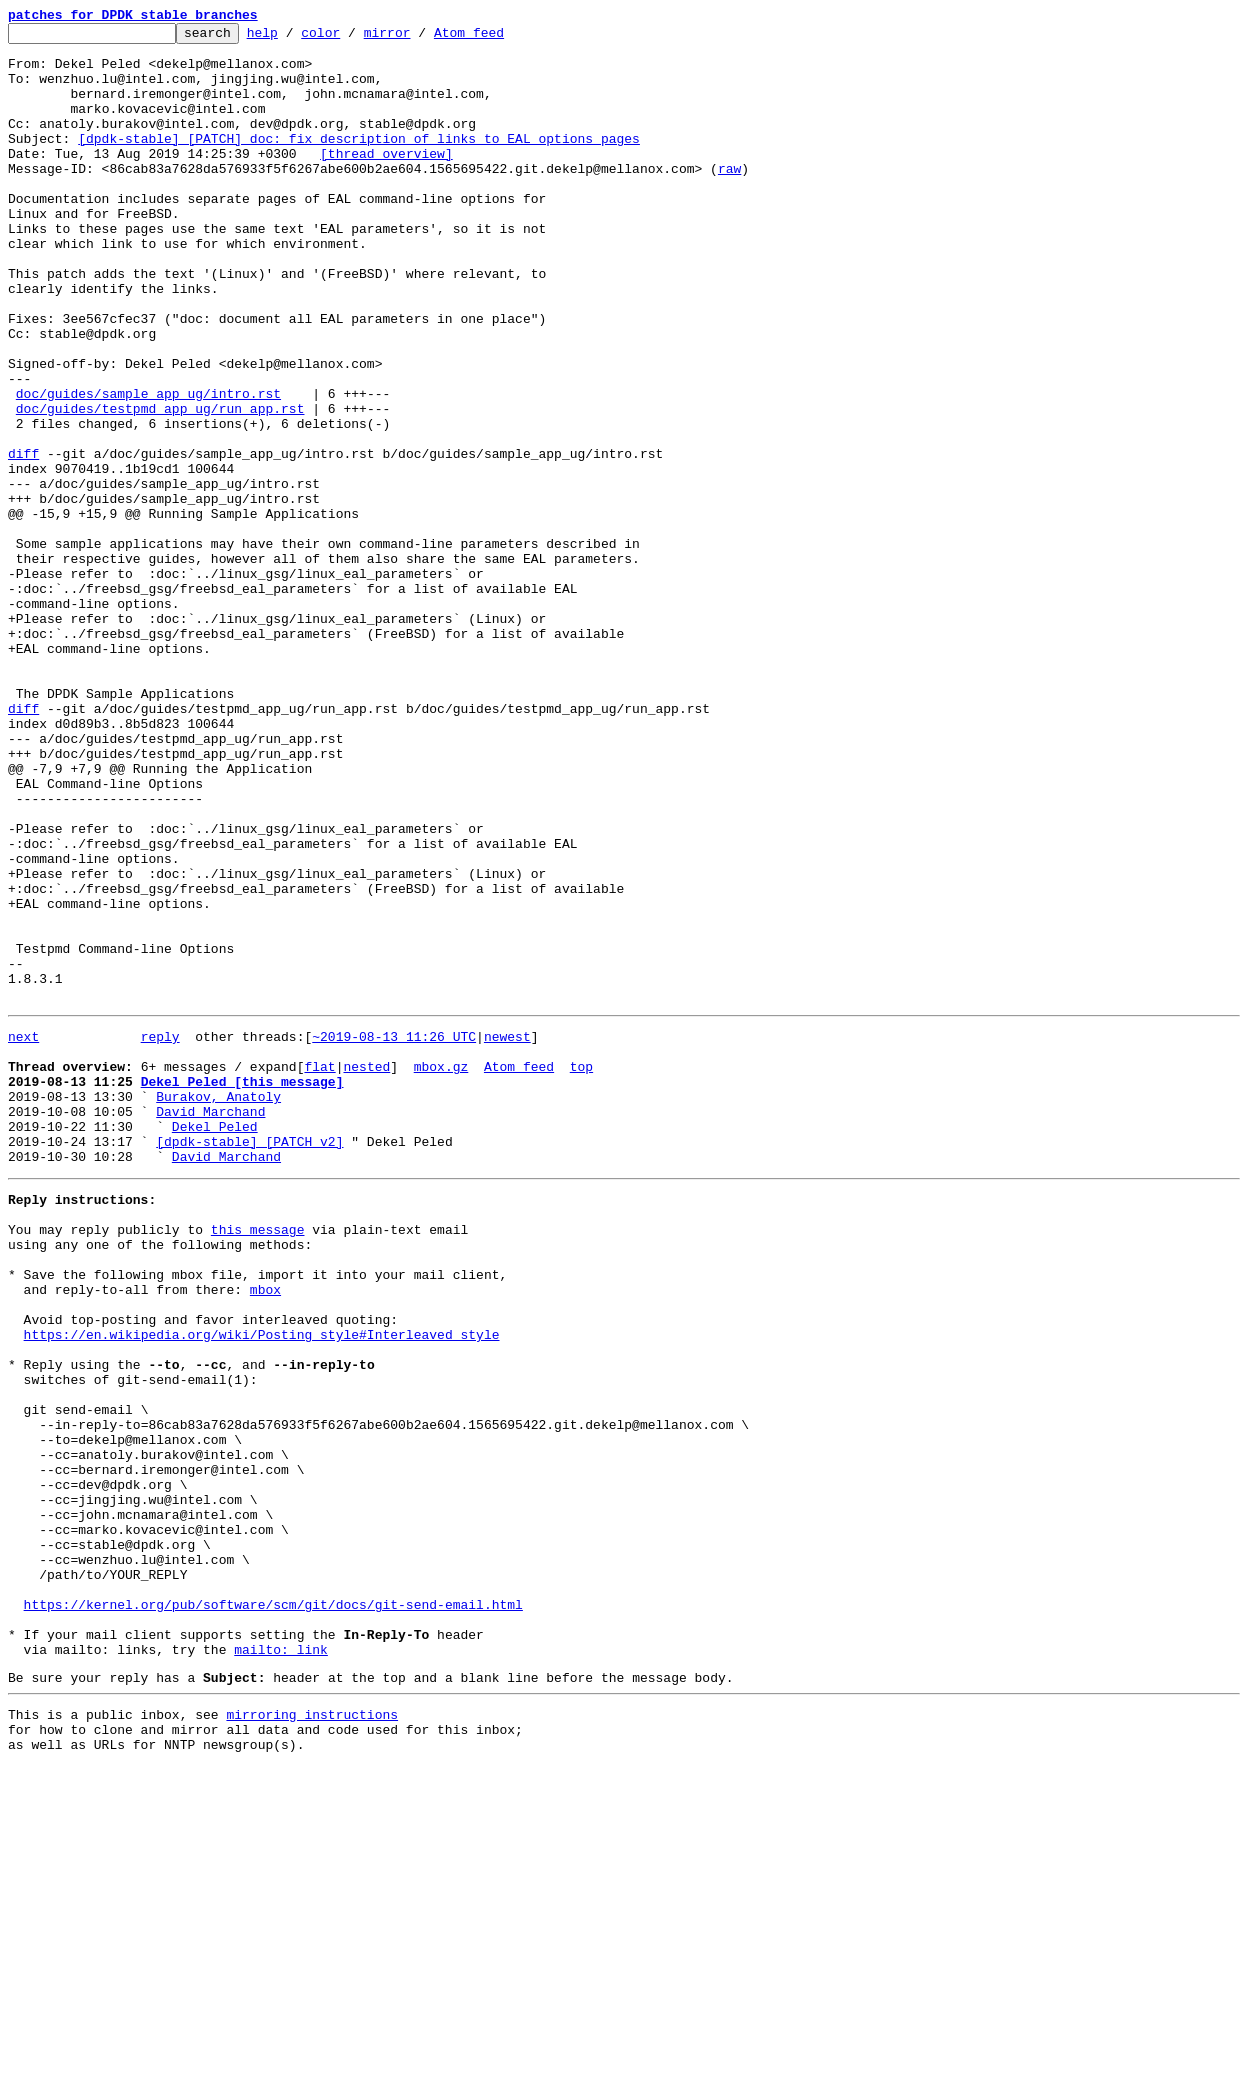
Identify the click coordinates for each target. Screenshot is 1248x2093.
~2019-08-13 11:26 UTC (394, 1234)
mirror (418, 38)
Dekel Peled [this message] (242, 1288)
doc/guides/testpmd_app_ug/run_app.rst (160, 486)
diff (23, 540)
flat (319, 1270)
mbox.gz (441, 1270)
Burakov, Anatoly (218, 1306)
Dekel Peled (215, 1342)
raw (729, 198)
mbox (265, 1532)
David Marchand (210, 1324)
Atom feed (500, 38)
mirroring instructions (312, 2035)
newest (507, 1234)
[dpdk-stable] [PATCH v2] (249, 1360)
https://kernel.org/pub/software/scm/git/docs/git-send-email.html (273, 1910)
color (351, 38)
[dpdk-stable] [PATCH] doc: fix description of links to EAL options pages (359, 162)
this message (258, 1460)
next (23, 1234)
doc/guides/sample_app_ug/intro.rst (148, 468)
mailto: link (281, 1964)
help (293, 38)
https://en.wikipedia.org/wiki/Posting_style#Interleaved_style (262, 1586)
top (581, 1270)
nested (366, 1270)
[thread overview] (386, 180)
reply (160, 1234)
